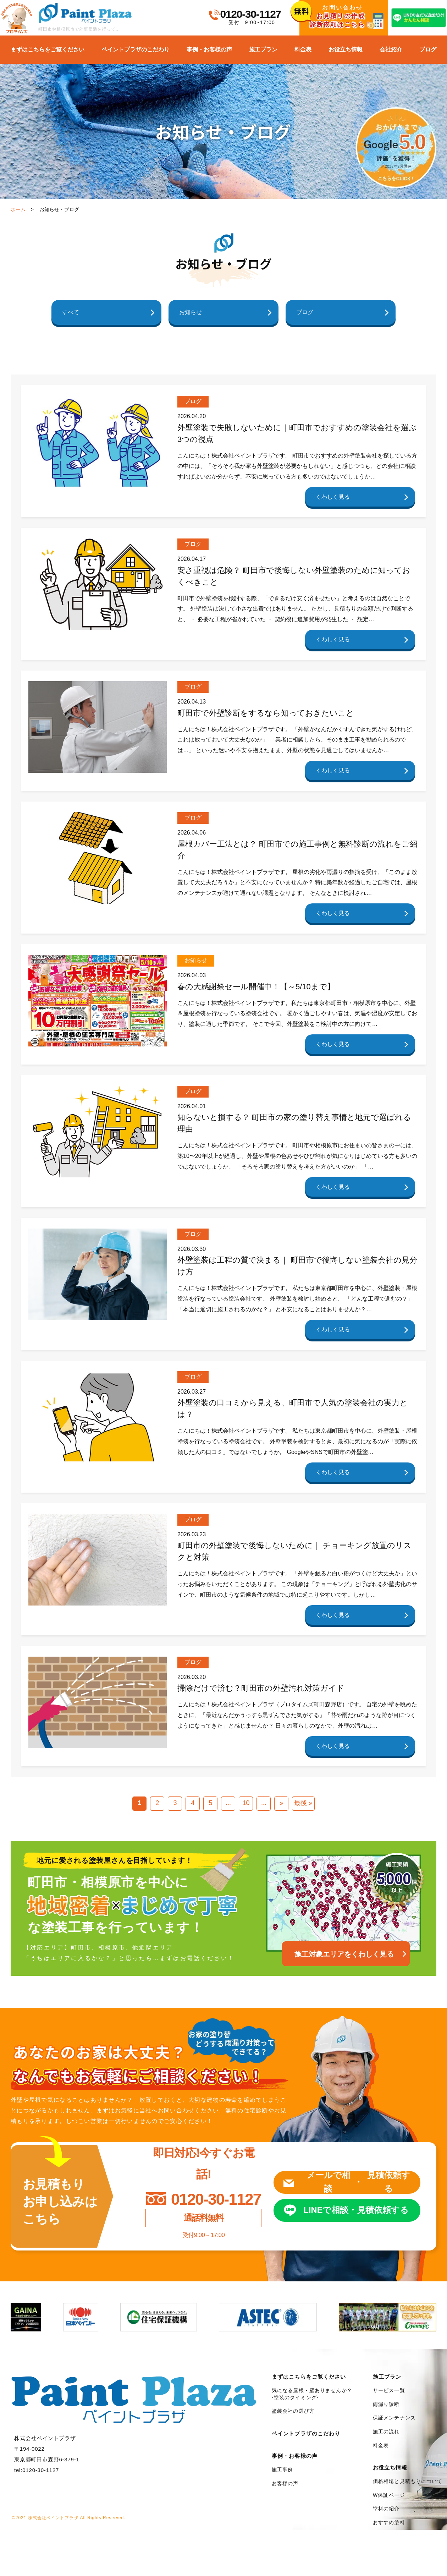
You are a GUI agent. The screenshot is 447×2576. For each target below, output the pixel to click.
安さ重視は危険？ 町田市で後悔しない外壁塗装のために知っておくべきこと (293, 576)
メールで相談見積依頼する (358, 2182)
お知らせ (190, 312)
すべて (70, 312)
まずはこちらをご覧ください (47, 50)
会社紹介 (391, 50)
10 (245, 1802)
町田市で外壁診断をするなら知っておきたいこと (265, 713)
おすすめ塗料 (389, 2522)
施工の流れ (386, 2431)
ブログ (427, 50)
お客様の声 (285, 2483)
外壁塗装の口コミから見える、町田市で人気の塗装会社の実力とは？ (292, 1408)
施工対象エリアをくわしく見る (344, 1954)
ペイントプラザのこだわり (135, 50)
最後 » (303, 1802)
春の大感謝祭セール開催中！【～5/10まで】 (256, 986)
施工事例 (282, 2469)
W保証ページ (389, 2495)
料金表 (302, 50)
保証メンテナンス (394, 2418)
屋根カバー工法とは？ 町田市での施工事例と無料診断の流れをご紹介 (297, 849)
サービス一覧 (389, 2390)
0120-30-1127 (250, 14)
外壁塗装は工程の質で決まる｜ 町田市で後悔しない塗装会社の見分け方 (297, 1266)
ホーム (18, 209)
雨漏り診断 (386, 2404)
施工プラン (263, 50)
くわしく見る (333, 497)
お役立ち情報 (346, 50)
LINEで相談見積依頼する (356, 2210)
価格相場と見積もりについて (408, 2481)
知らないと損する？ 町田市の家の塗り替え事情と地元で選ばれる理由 (294, 1123)
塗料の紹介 (386, 2508)
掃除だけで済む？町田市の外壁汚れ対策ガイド (260, 1688)
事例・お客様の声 (209, 50)
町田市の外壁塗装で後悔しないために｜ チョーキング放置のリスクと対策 (294, 1551)
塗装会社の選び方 (293, 2411)
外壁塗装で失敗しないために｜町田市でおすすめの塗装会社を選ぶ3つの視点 (297, 433)
